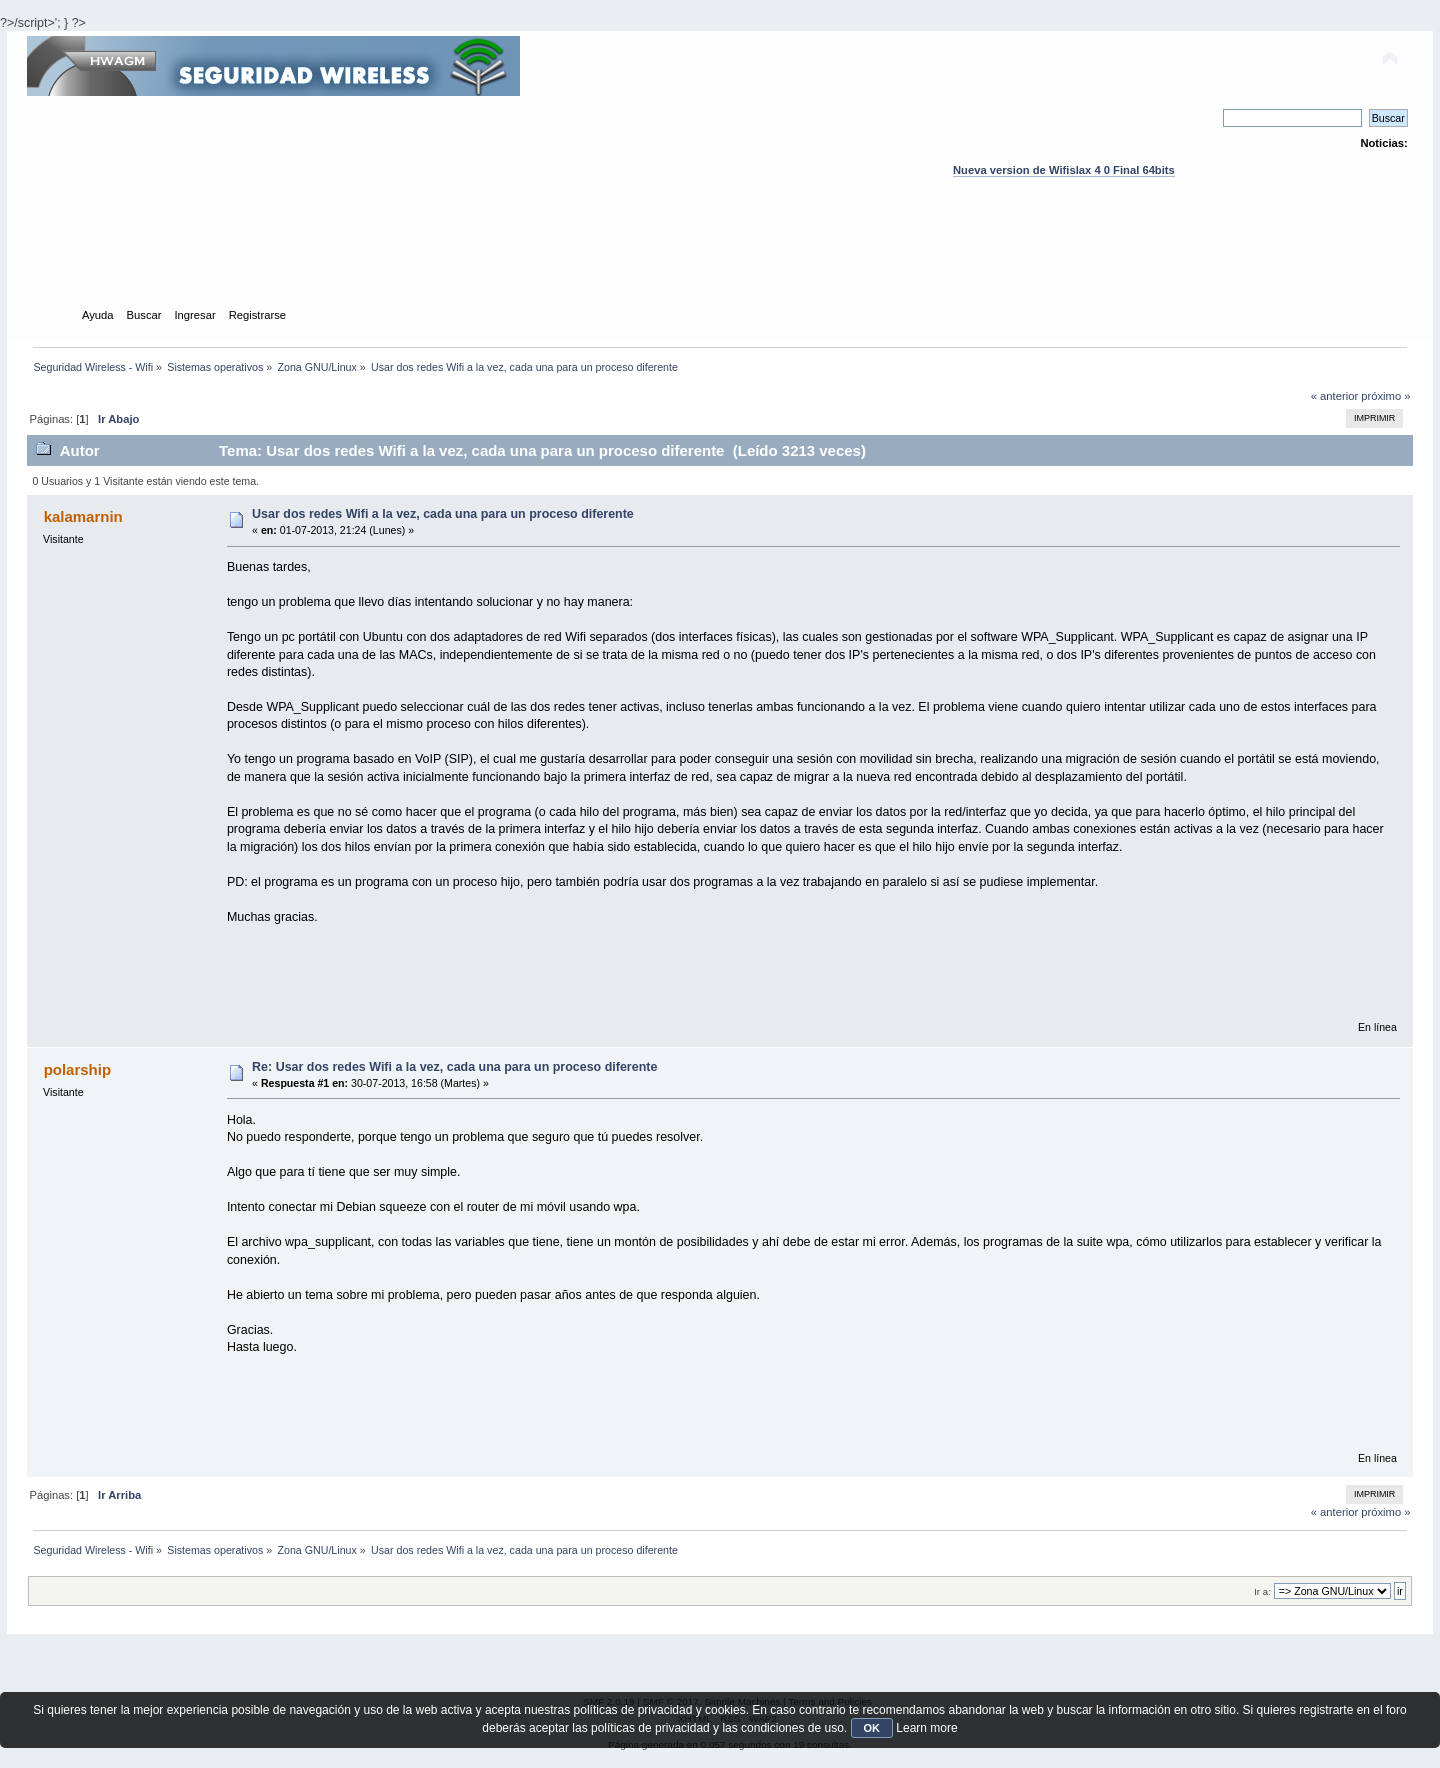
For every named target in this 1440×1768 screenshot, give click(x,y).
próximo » (1385, 396)
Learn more (926, 1728)
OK (872, 1728)
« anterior (1334, 396)
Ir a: (1262, 1591)
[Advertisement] (720, 261)
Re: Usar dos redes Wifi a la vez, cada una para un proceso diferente (454, 1067)
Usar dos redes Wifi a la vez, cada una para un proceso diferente (443, 514)
